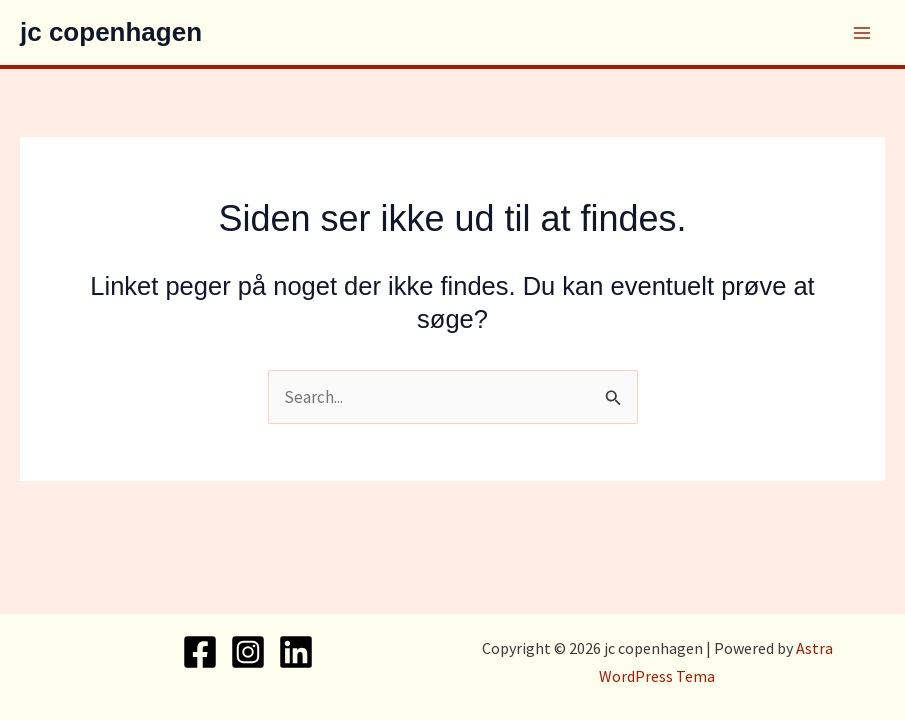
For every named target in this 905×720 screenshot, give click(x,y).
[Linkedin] (296, 652)
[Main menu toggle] (863, 33)
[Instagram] (248, 652)
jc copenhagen (111, 32)
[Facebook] (200, 652)
